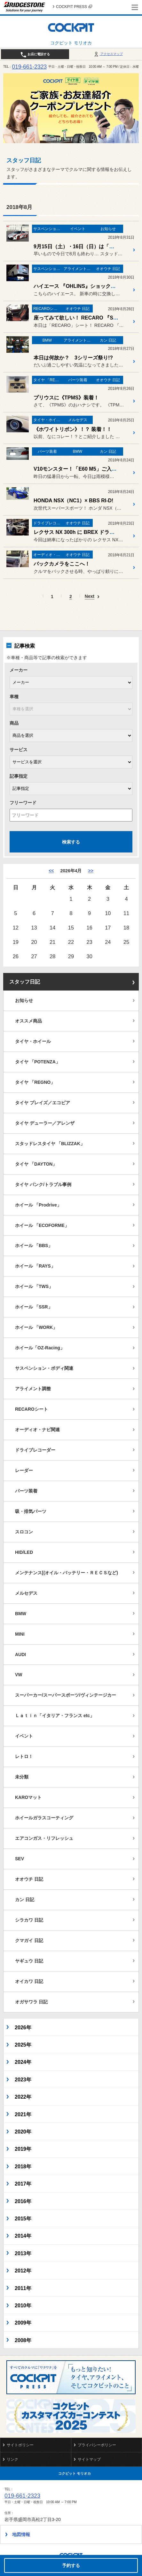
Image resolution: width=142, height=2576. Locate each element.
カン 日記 (24, 1899)
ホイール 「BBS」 (33, 1245)
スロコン (24, 1531)
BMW (20, 1613)
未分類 (21, 1776)
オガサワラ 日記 (31, 2001)
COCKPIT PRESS (74, 6)
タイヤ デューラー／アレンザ (45, 1123)
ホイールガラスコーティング (44, 1817)
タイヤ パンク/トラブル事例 (43, 1184)
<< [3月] (51, 870)
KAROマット (28, 1797)
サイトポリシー (20, 2445)
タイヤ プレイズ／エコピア (42, 1102)
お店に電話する (35, 54)
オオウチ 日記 (29, 1879)
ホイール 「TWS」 (34, 1286)
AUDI (20, 1654)
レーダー (24, 1470)
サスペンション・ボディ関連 (44, 1368)
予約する (71, 2565)
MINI (20, 1634)
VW (18, 1674)
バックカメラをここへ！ (62, 564)
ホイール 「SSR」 (33, 1306)
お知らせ (24, 1000)
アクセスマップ (108, 54)
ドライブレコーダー (35, 1450)
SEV (19, 1858)
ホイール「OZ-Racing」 (40, 1347)
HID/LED (24, 1552)
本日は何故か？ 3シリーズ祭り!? (73, 357)
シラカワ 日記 (29, 1920)
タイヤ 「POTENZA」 (37, 1061)
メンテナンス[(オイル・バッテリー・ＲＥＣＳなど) (66, 1572)
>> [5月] (90, 870)
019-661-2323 (29, 67)
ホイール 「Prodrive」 (38, 1204)
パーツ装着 (26, 1490)
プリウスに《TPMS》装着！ (66, 397)
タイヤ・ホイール (33, 1041)
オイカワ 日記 (29, 1981)
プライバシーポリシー (97, 2445)
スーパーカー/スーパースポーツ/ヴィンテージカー (65, 1695)
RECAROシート (31, 1409)
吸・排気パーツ (30, 1511)
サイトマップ (89, 2459)
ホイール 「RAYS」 (35, 1266)
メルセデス (26, 1593)
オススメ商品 (28, 1020)
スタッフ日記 (24, 981)
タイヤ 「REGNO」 (35, 1082)
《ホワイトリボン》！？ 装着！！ (73, 429)
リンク (12, 2459)
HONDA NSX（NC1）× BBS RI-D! (73, 500)
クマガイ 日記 (29, 1940)
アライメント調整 (33, 1388)
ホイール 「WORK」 (36, 1327)
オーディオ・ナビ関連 (37, 1429)
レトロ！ (24, 1756)
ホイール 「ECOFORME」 (42, 1225)
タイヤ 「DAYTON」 (36, 1164)
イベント (24, 1736)
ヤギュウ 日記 (29, 1960)
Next (89, 596)
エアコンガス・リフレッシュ (44, 1838)
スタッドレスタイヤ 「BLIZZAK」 (50, 1143)
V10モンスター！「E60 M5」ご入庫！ (78, 469)
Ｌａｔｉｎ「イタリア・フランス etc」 (54, 1715)
